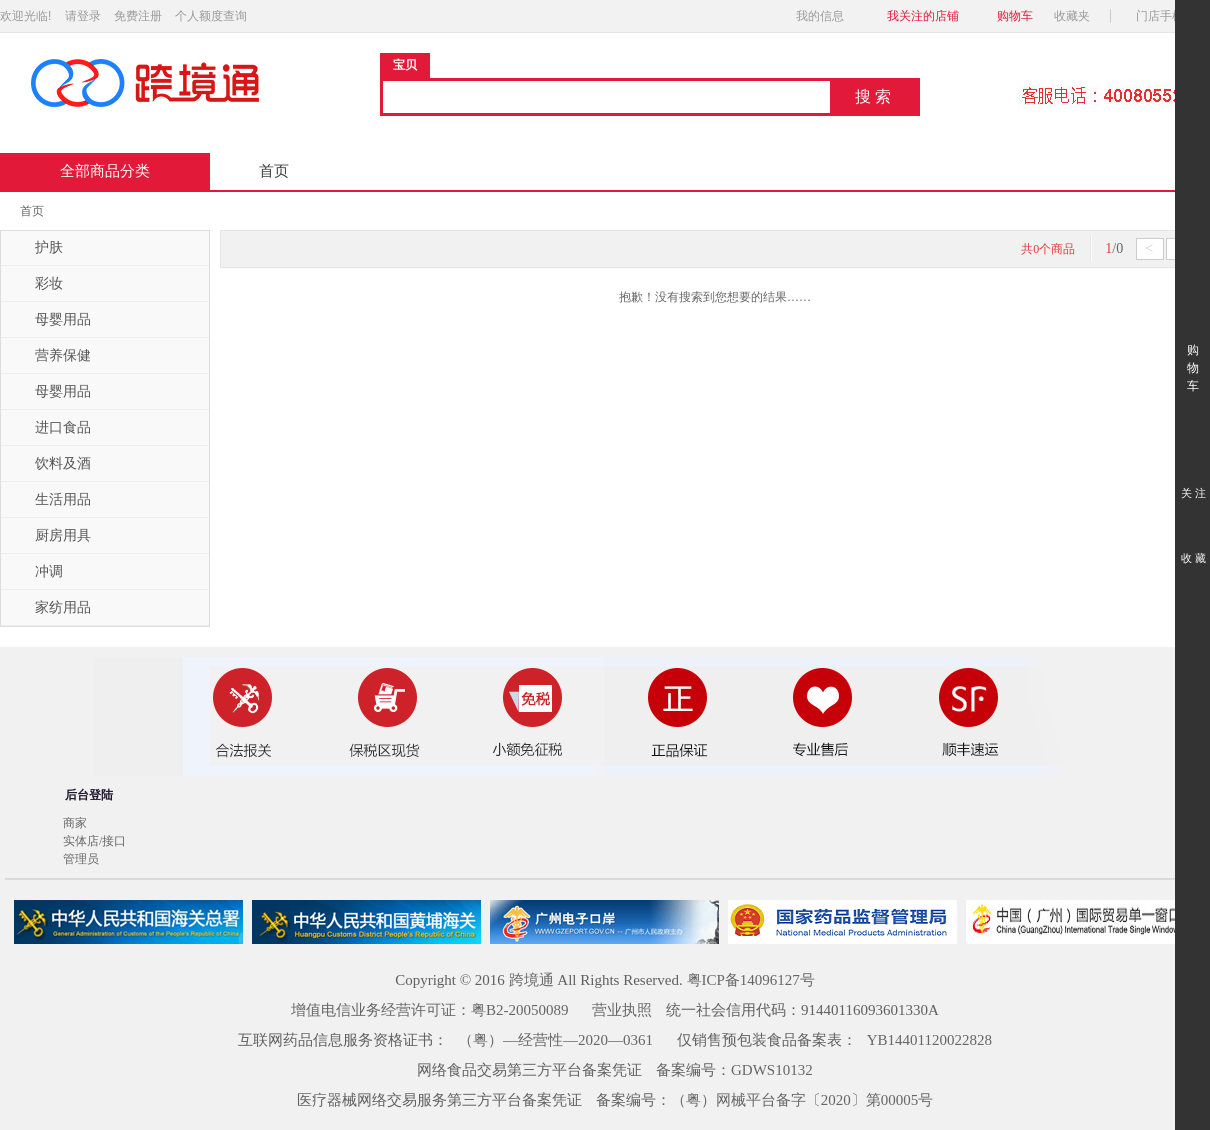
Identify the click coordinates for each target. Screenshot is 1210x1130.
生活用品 (51, 500)
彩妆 (37, 284)
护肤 (37, 248)
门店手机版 (1171, 16)
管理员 (81, 859)
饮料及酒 (51, 464)
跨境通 (531, 980)
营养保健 (51, 356)
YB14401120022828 (929, 1040)
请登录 (83, 16)
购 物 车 (1192, 349)
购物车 (1015, 16)
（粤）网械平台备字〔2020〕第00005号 (802, 1100)
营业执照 (622, 1010)
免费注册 (138, 16)
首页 (274, 171)
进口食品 (51, 428)
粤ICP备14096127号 (751, 980)
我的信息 (826, 16)
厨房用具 (51, 536)
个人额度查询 (211, 16)
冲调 (37, 572)
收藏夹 (1078, 16)
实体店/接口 (94, 841)
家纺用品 (51, 608)
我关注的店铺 (923, 16)
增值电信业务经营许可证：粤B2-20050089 (430, 1010)
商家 (75, 823)
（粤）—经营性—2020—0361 (555, 1040)
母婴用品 (51, 320)
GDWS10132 (772, 1070)
